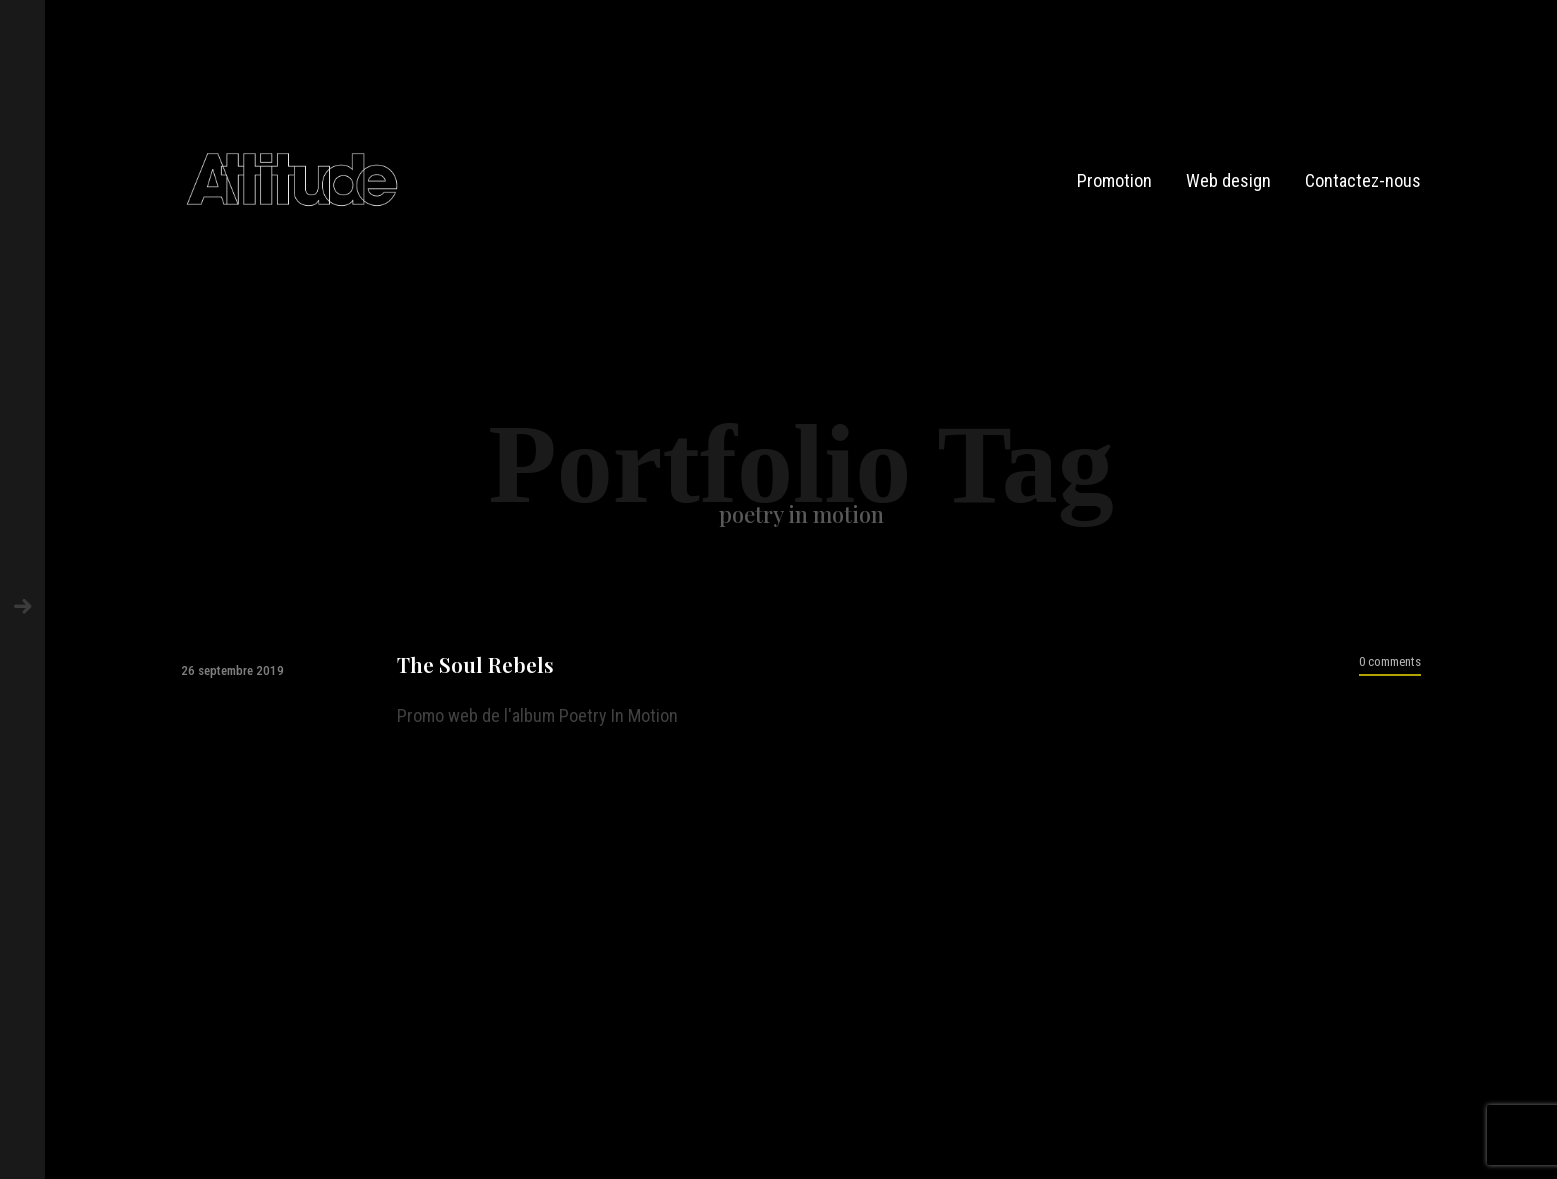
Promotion (1114, 180)
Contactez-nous (1363, 180)
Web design (1228, 180)
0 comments (1390, 661)
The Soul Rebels (475, 664)
